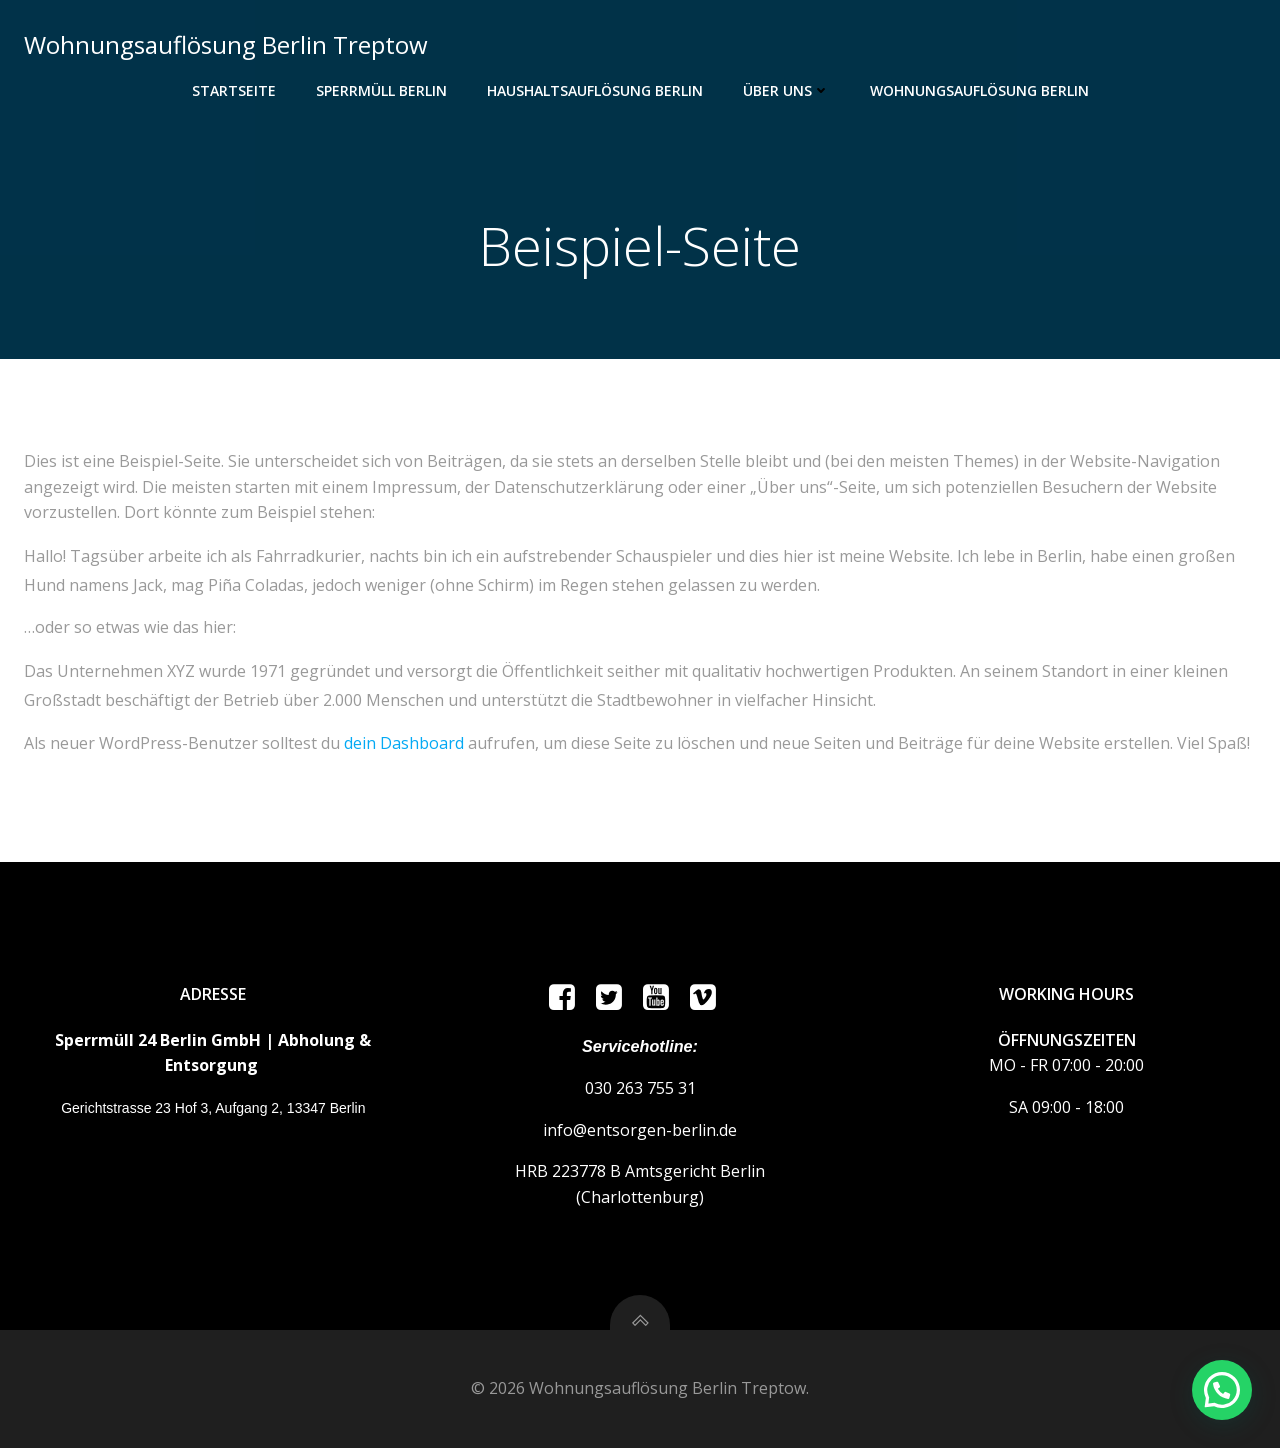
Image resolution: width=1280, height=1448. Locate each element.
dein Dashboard (404, 743)
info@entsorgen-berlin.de (640, 1130)
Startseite (234, 90)
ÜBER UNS (786, 90)
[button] (1222, 1390)
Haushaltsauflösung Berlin (595, 90)
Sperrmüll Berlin (381, 90)
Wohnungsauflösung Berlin (979, 90)
